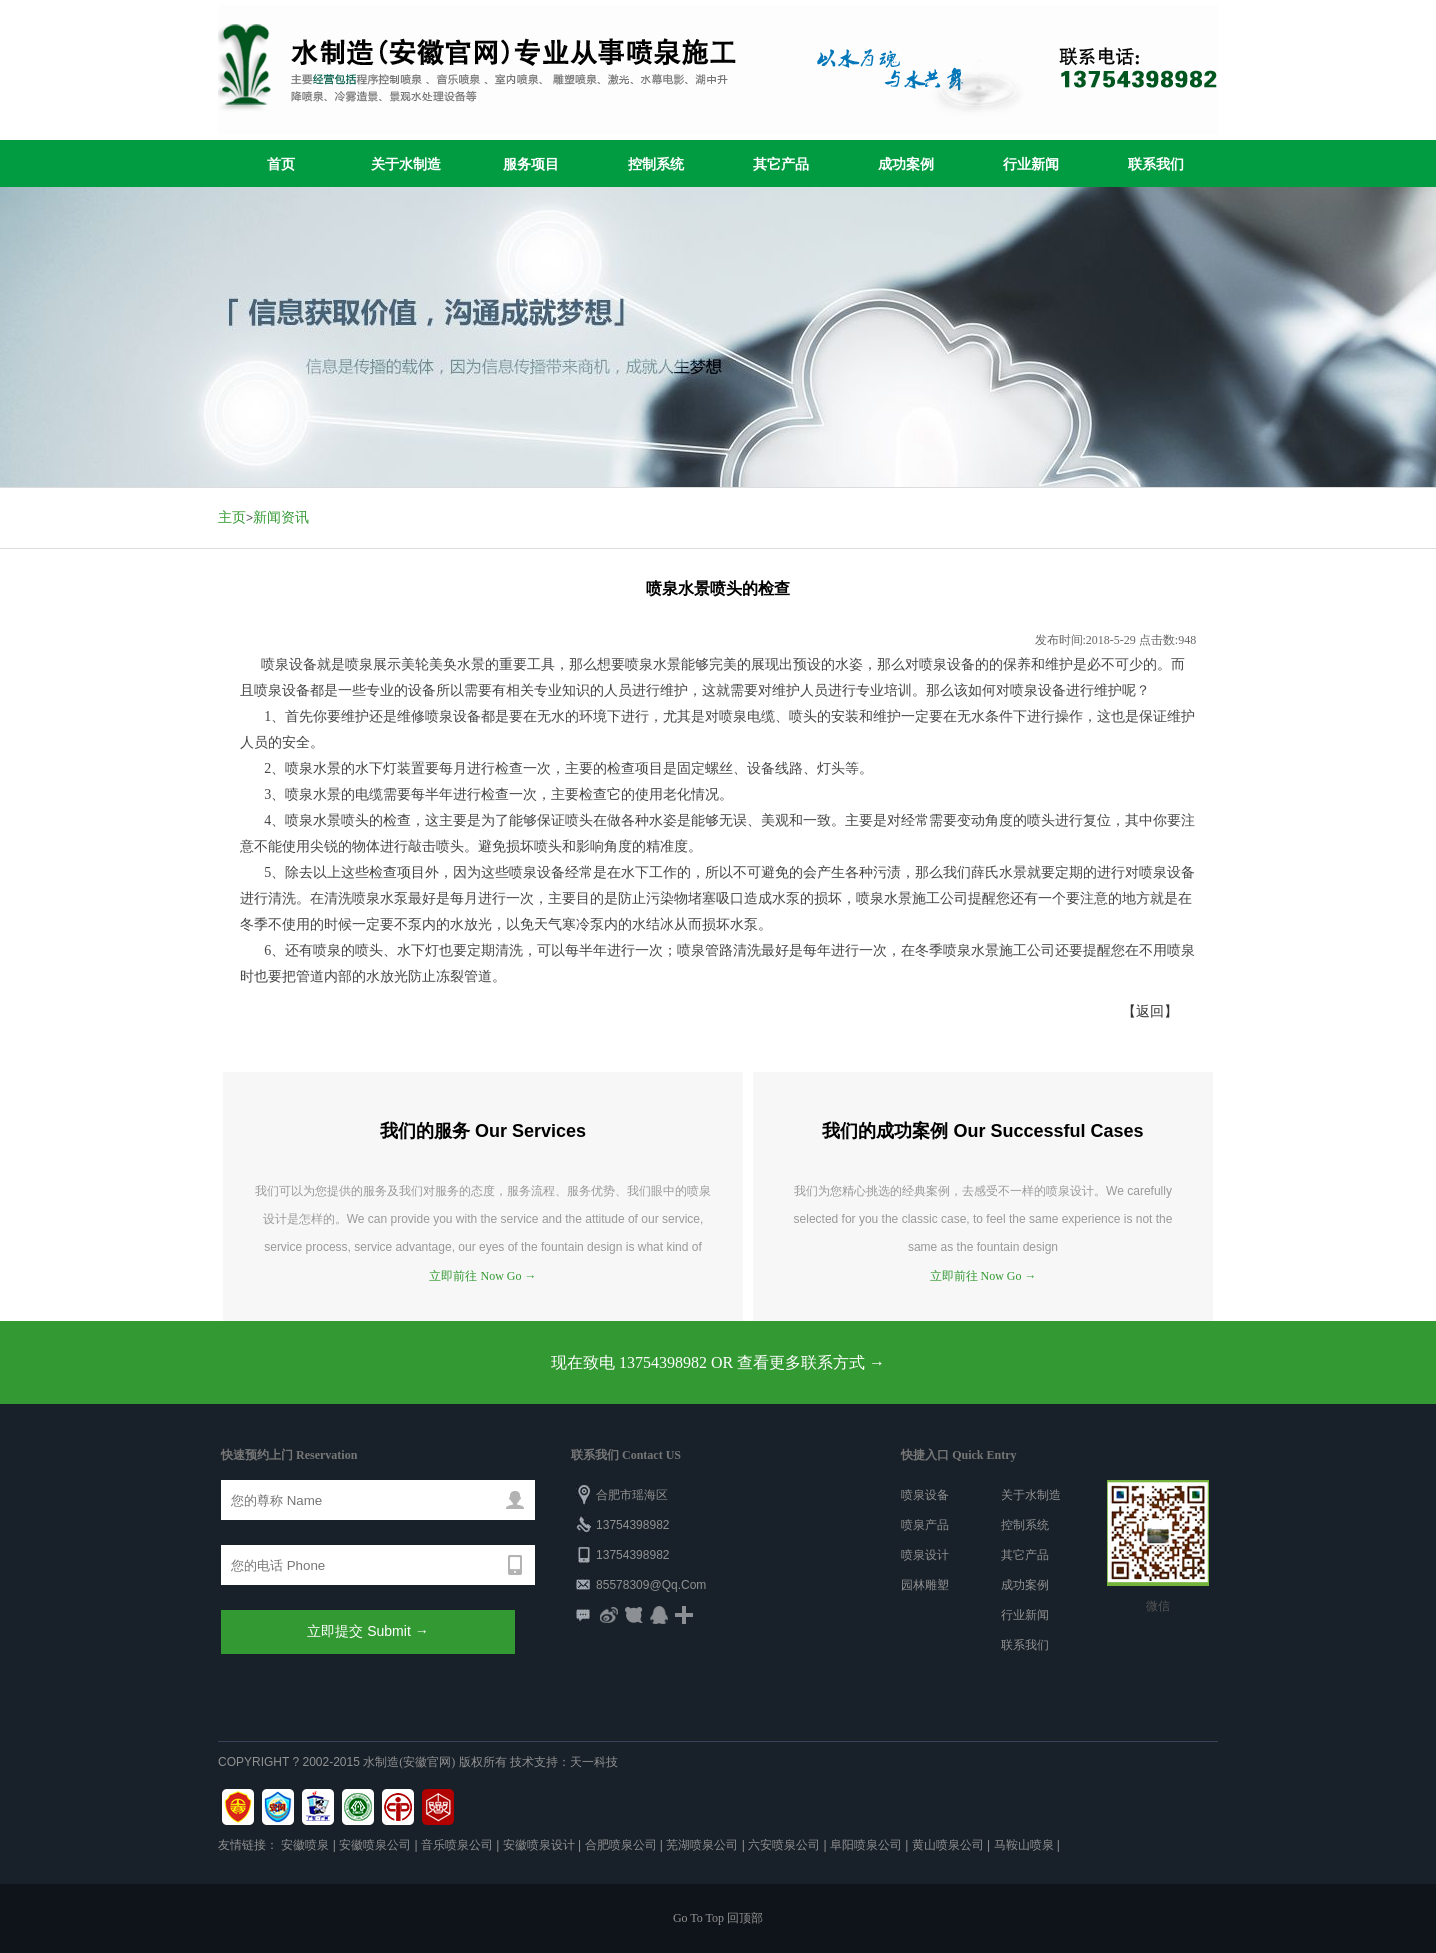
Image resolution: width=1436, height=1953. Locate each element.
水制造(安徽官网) (409, 1762)
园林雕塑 (925, 1585)
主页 (232, 517)
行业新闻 (1031, 164)
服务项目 (531, 164)
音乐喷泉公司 (457, 1845)
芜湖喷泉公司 (702, 1845)
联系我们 (1156, 164)
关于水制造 (406, 164)
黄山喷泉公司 (948, 1845)
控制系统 (656, 164)
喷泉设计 (925, 1555)
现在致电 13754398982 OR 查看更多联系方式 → (718, 1362)
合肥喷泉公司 (621, 1845)
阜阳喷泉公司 (866, 1845)
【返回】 (1150, 1011)
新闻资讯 (281, 517)
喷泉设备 (925, 1495)
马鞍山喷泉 (1024, 1845)
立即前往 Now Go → (482, 1276)
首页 (281, 164)
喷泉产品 (925, 1525)
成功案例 (906, 164)
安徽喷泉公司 (375, 1845)
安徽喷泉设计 (539, 1845)
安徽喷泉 (305, 1845)
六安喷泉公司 (784, 1845)
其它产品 (781, 164)
